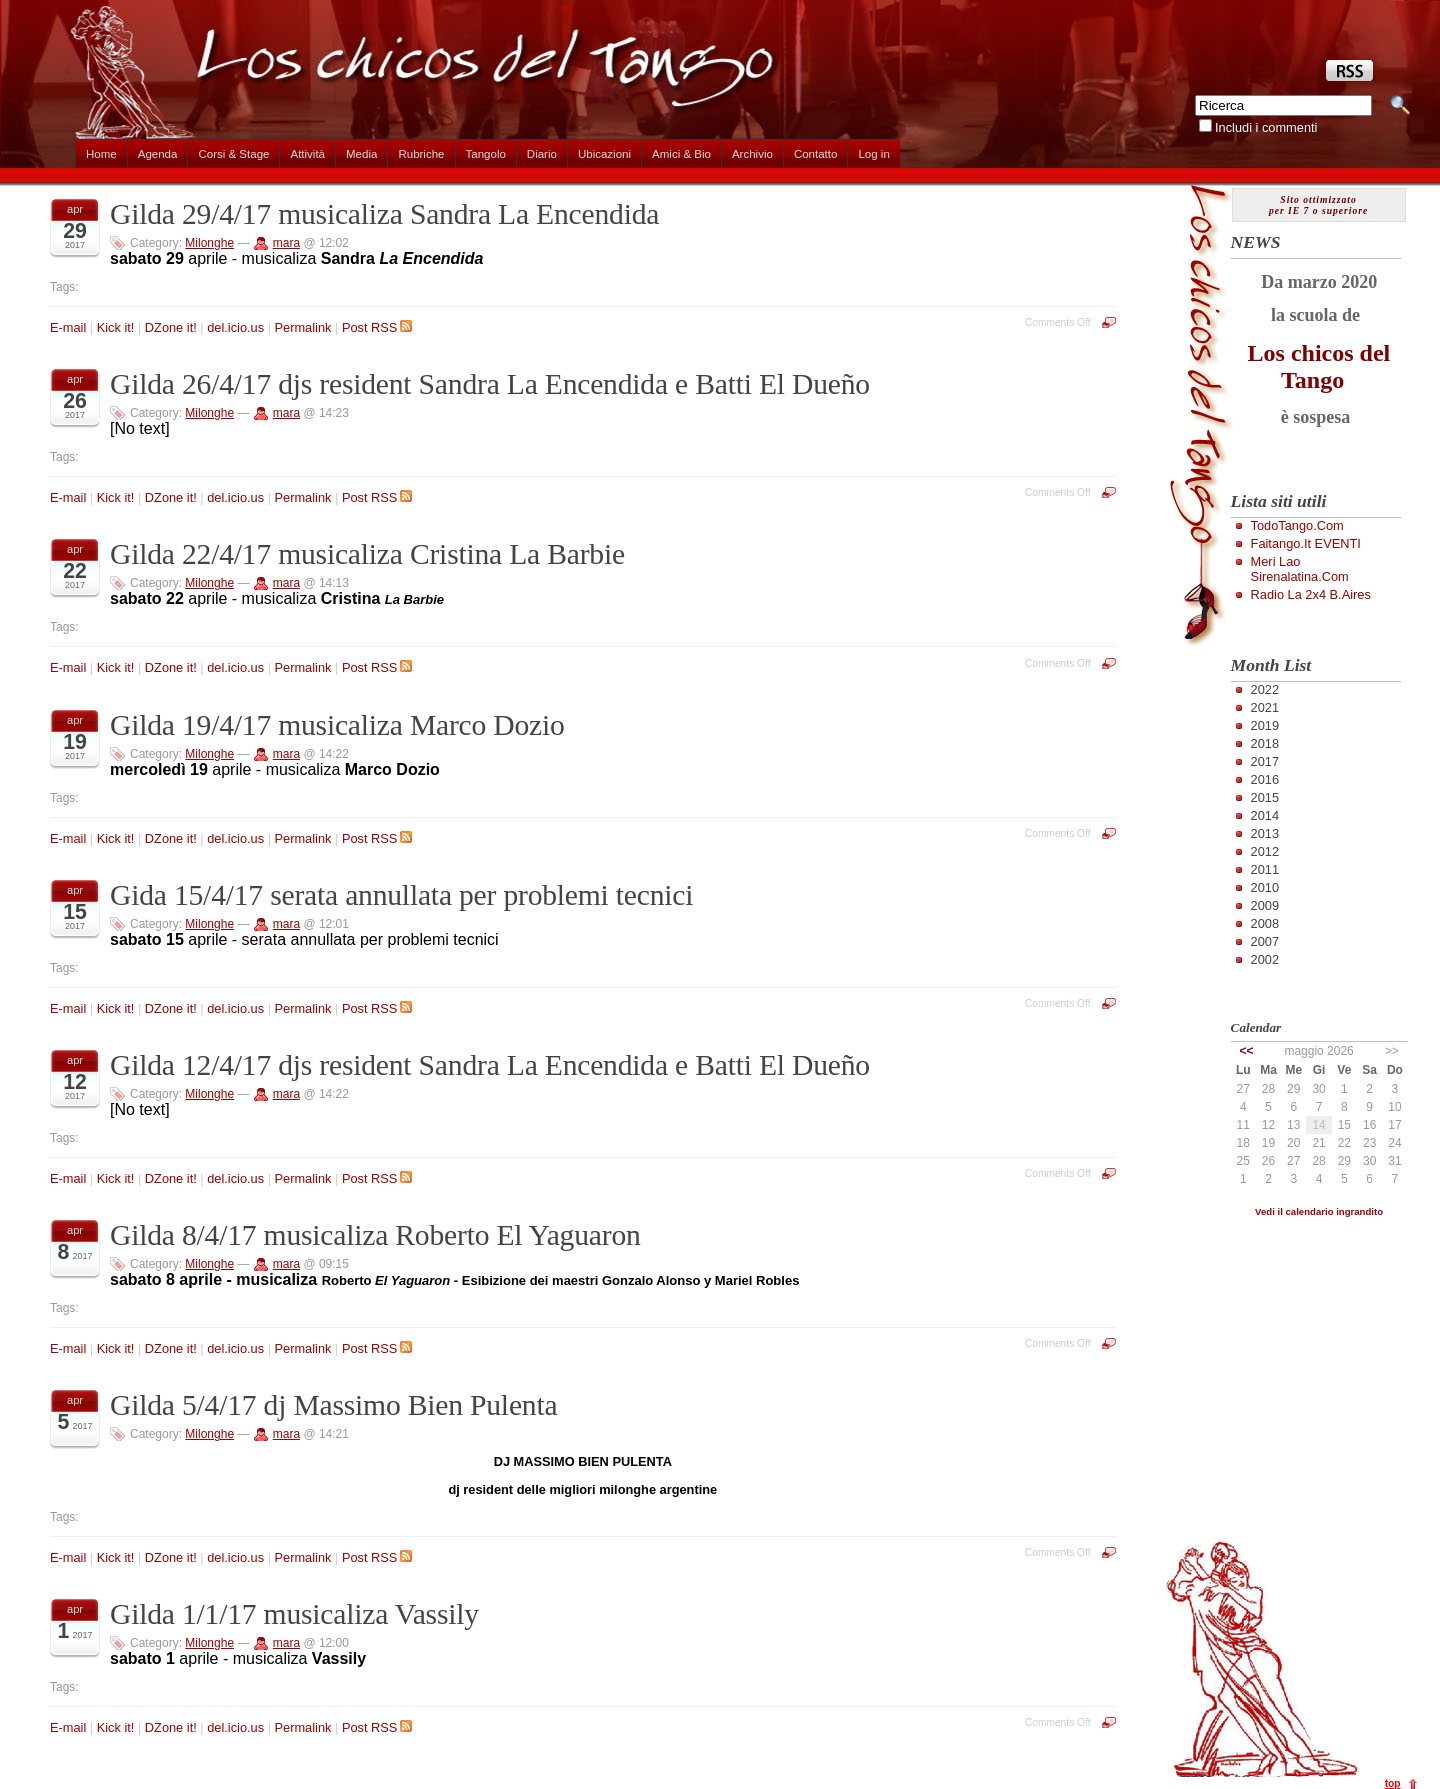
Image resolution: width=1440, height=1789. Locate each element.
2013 (1265, 833)
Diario (542, 154)
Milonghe (209, 243)
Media (361, 154)
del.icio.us (235, 327)
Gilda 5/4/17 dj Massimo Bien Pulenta (333, 1405)
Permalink (303, 327)
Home (101, 154)
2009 (1265, 905)
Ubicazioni (604, 154)
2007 (1265, 941)
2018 (1265, 743)
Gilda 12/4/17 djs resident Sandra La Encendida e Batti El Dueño (490, 1065)
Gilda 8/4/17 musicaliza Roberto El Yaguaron (375, 1235)
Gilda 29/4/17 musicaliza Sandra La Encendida (384, 214)
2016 (1265, 779)
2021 (1265, 707)
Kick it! (116, 327)
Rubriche (421, 154)
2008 (1265, 923)
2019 (1265, 725)
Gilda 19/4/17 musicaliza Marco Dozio (337, 725)
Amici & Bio (681, 154)
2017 (1265, 761)
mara (286, 243)
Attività (307, 154)
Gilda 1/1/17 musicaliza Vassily (294, 1614)
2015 (1265, 797)
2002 (1265, 959)
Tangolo (486, 154)
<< (1247, 1051)
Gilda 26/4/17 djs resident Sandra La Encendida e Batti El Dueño (490, 384)
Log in (873, 154)
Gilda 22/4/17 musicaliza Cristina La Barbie (367, 554)
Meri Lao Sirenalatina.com (1300, 569)
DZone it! (171, 327)
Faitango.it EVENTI (1306, 543)
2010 (1265, 887)
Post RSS (377, 327)
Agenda (158, 154)
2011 (1265, 869)
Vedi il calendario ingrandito (1319, 1211)
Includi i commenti (1266, 127)
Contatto (816, 154)
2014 (1265, 815)
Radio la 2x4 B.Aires (1311, 594)
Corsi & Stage (233, 154)
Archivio (752, 154)
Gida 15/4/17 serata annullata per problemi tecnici (401, 895)
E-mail (68, 327)
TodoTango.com (1297, 525)
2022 (1265, 689)
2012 (1265, 851)
